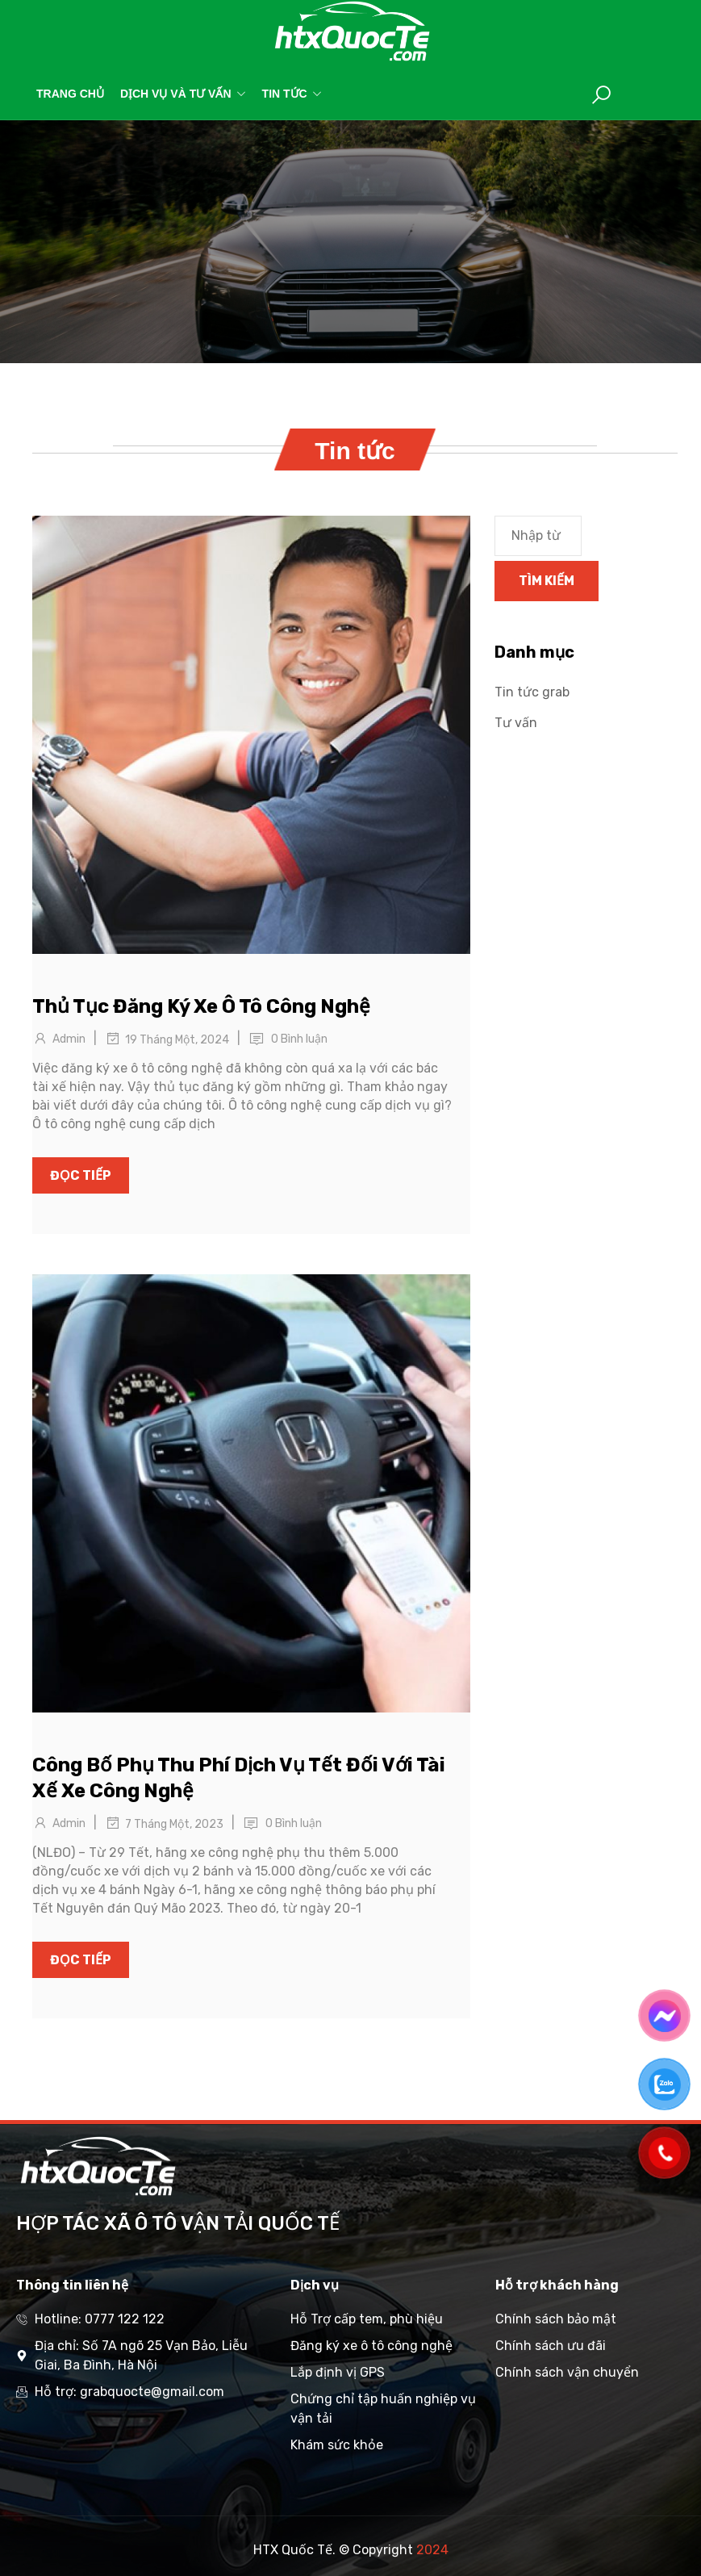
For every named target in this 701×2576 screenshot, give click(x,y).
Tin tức (292, 93)
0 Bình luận (299, 1039)
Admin (69, 1039)
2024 (432, 2549)
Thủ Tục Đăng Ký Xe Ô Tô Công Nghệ (201, 1006)
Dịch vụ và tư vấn (183, 93)
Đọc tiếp (80, 1175)
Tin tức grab (532, 692)
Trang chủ (70, 93)
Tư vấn (515, 722)
